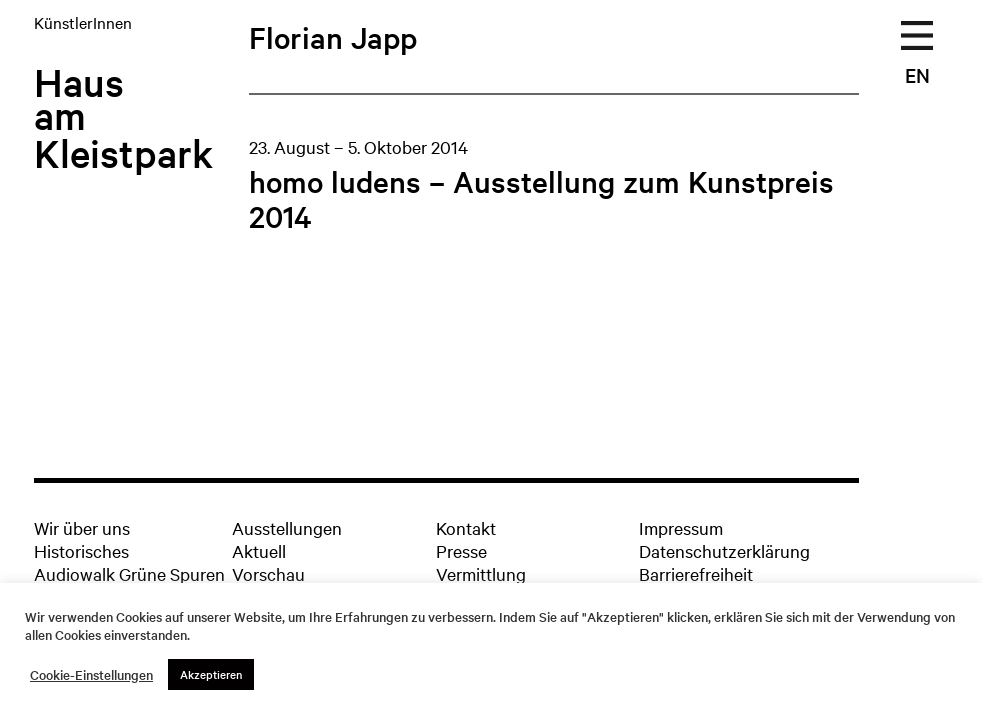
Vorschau (268, 573)
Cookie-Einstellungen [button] (91, 675)
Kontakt (466, 527)
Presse (461, 550)
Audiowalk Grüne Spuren (129, 573)
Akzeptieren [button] (211, 674)
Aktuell (259, 550)
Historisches (81, 550)
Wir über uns (82, 527)
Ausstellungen (287, 527)
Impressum (681, 527)
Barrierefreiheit (696, 573)
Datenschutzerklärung (724, 550)
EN (917, 75)
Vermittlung (481, 573)
